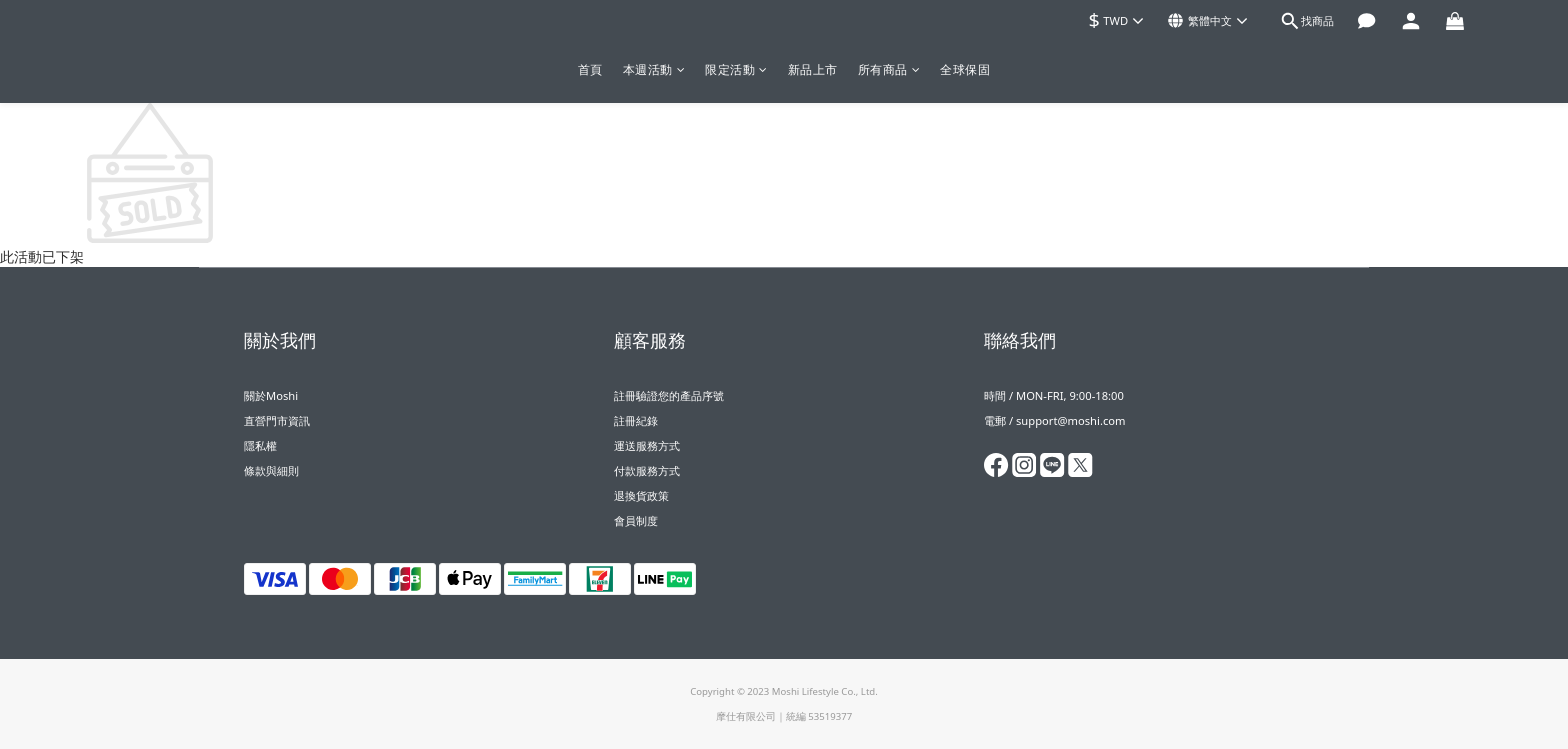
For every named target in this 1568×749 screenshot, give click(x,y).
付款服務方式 (647, 470)
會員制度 (636, 520)
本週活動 (654, 69)
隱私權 (260, 445)
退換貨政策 (641, 495)
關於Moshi (271, 395)
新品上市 (813, 69)
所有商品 (889, 69)
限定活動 (736, 69)
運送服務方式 (647, 445)
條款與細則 (271, 470)
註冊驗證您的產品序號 (669, 395)
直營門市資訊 (277, 420)
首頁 (590, 69)
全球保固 (965, 69)
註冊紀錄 (636, 420)
